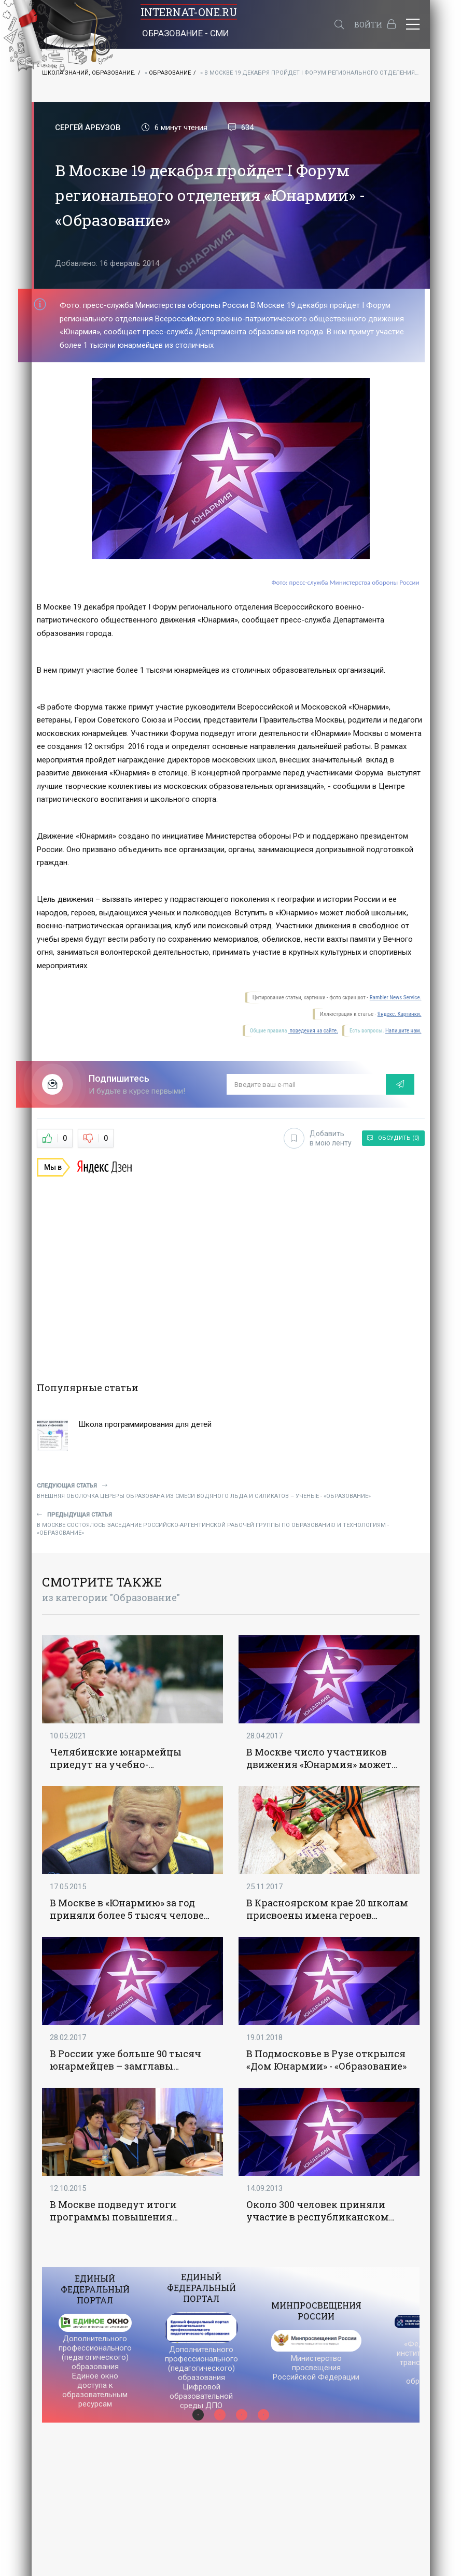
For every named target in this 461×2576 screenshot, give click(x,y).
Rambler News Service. (396, 997)
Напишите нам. (403, 1030)
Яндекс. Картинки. (400, 1014)
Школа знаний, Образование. (88, 72)
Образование (170, 72)
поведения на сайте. (313, 1030)
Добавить (318, 1138)
